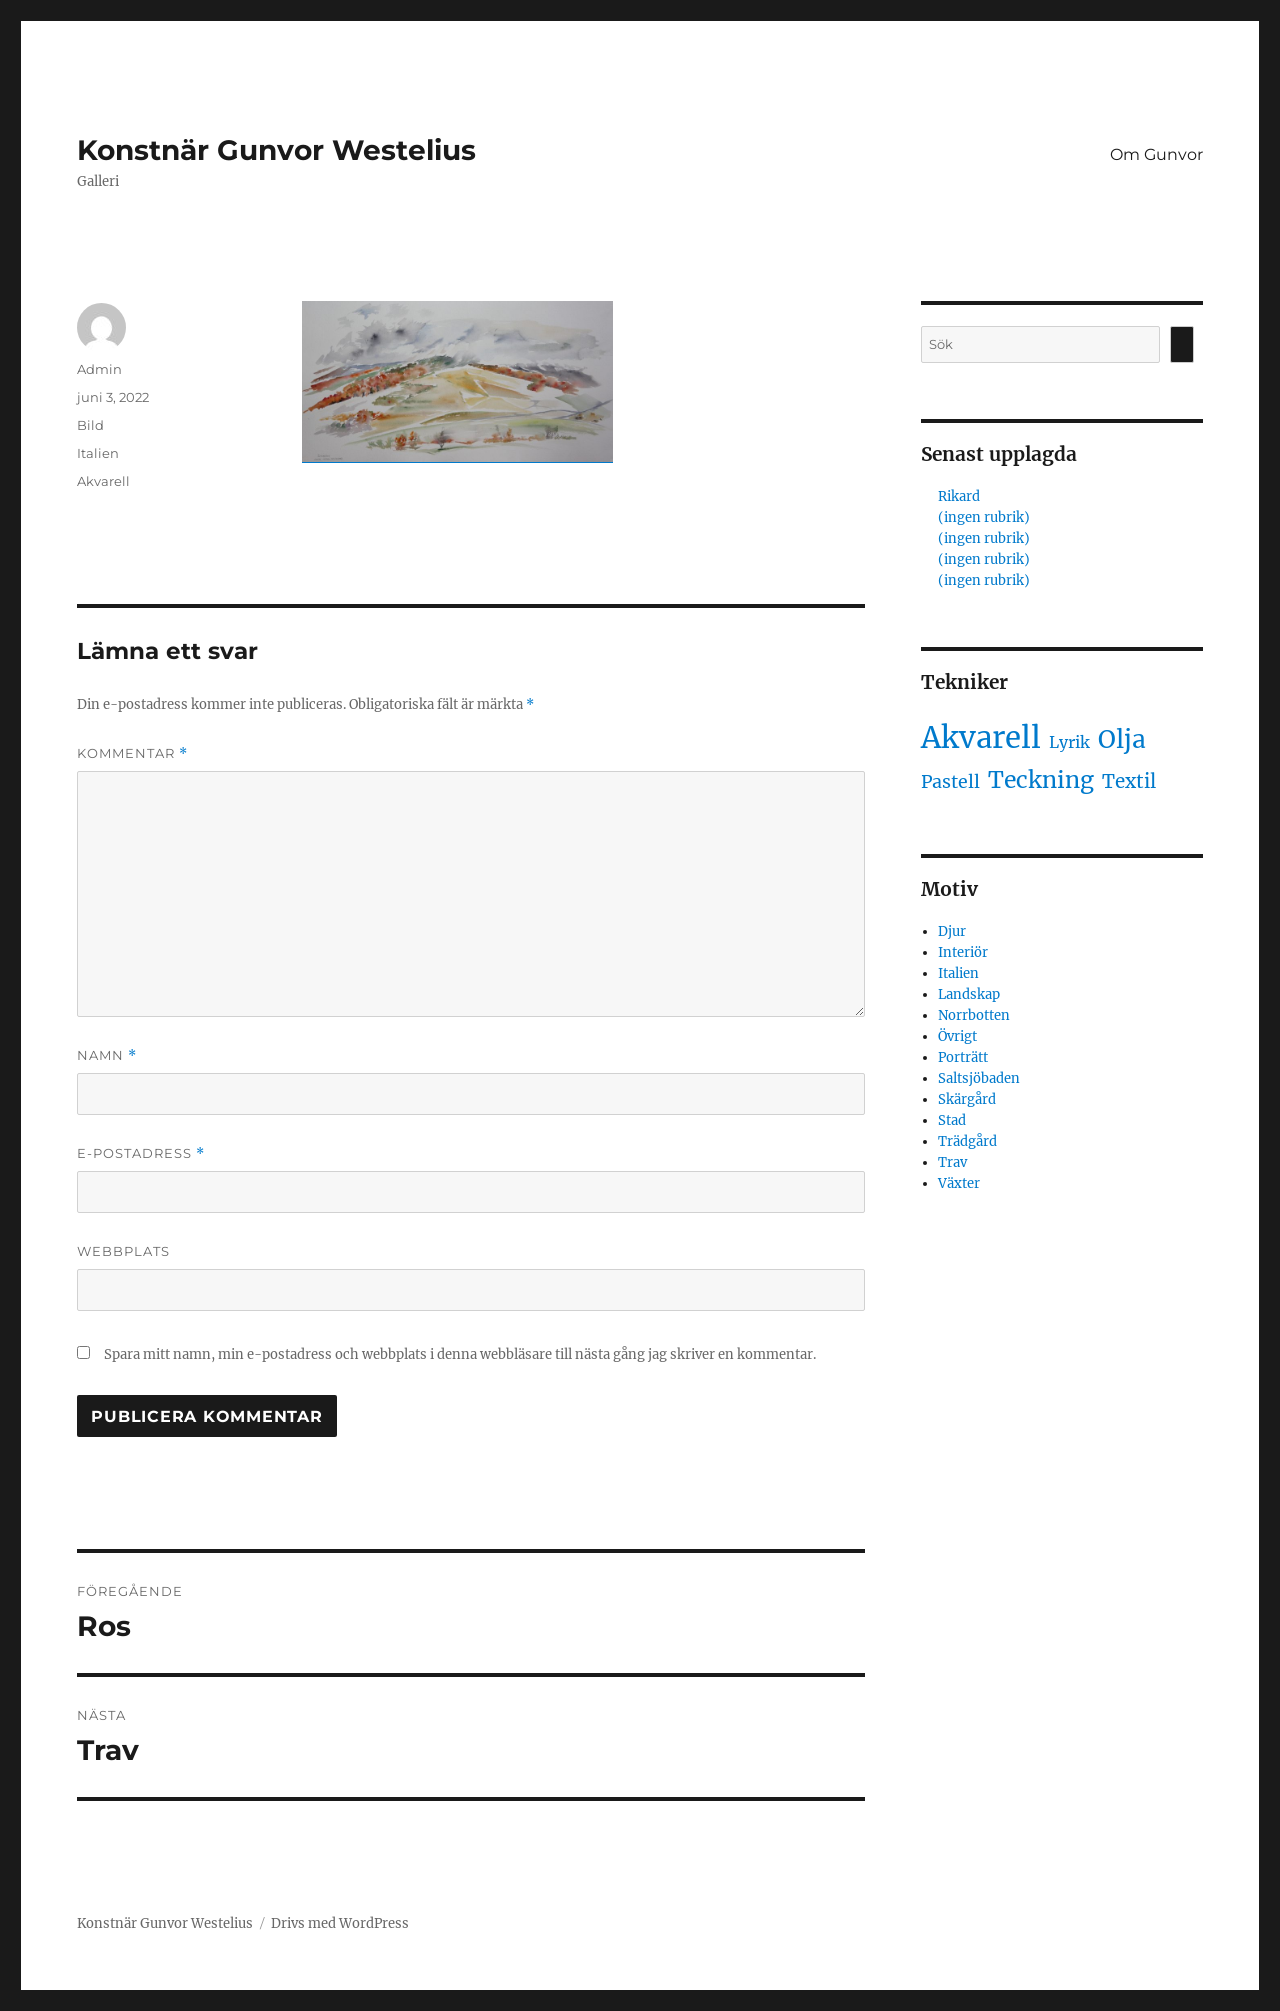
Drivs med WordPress (340, 1923)
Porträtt (963, 1057)
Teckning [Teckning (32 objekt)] (1041, 779)
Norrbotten (974, 1015)
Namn (107, 1055)
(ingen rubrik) (984, 517)
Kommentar (132, 753)
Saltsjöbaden (979, 1078)
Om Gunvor (1156, 154)
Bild (90, 425)
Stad (952, 1120)
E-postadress (141, 1153)
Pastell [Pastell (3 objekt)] (950, 782)
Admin (99, 369)
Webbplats (123, 1251)
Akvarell (103, 481)
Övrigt (957, 1036)
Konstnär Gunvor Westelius (276, 150)
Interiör (963, 952)
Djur (952, 931)
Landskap (969, 994)
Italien (98, 453)
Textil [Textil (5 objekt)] (1129, 781)
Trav (952, 1162)
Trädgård (967, 1141)
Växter (959, 1183)
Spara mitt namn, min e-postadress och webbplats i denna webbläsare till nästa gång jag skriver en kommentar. (460, 1354)
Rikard (959, 496)
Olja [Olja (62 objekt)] (1122, 739)
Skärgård (967, 1099)
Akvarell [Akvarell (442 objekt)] (981, 737)
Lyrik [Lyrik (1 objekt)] (1069, 742)
